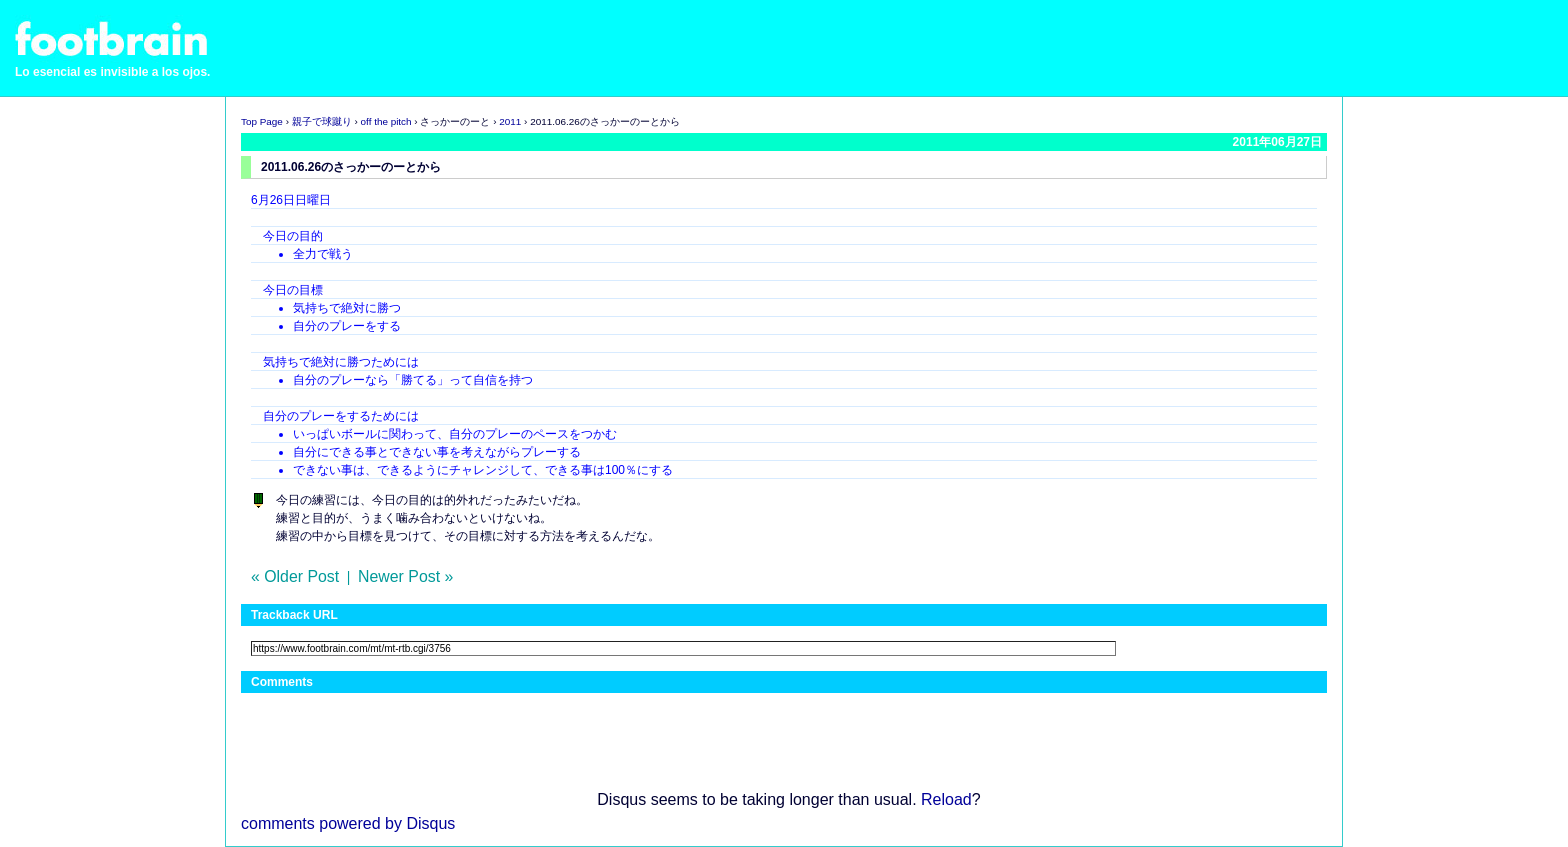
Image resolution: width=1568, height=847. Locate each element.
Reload (946, 799)
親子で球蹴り (322, 121)
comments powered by (348, 823)
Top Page (262, 121)
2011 (510, 121)
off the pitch (386, 121)
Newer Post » (405, 576)
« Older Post (295, 576)
